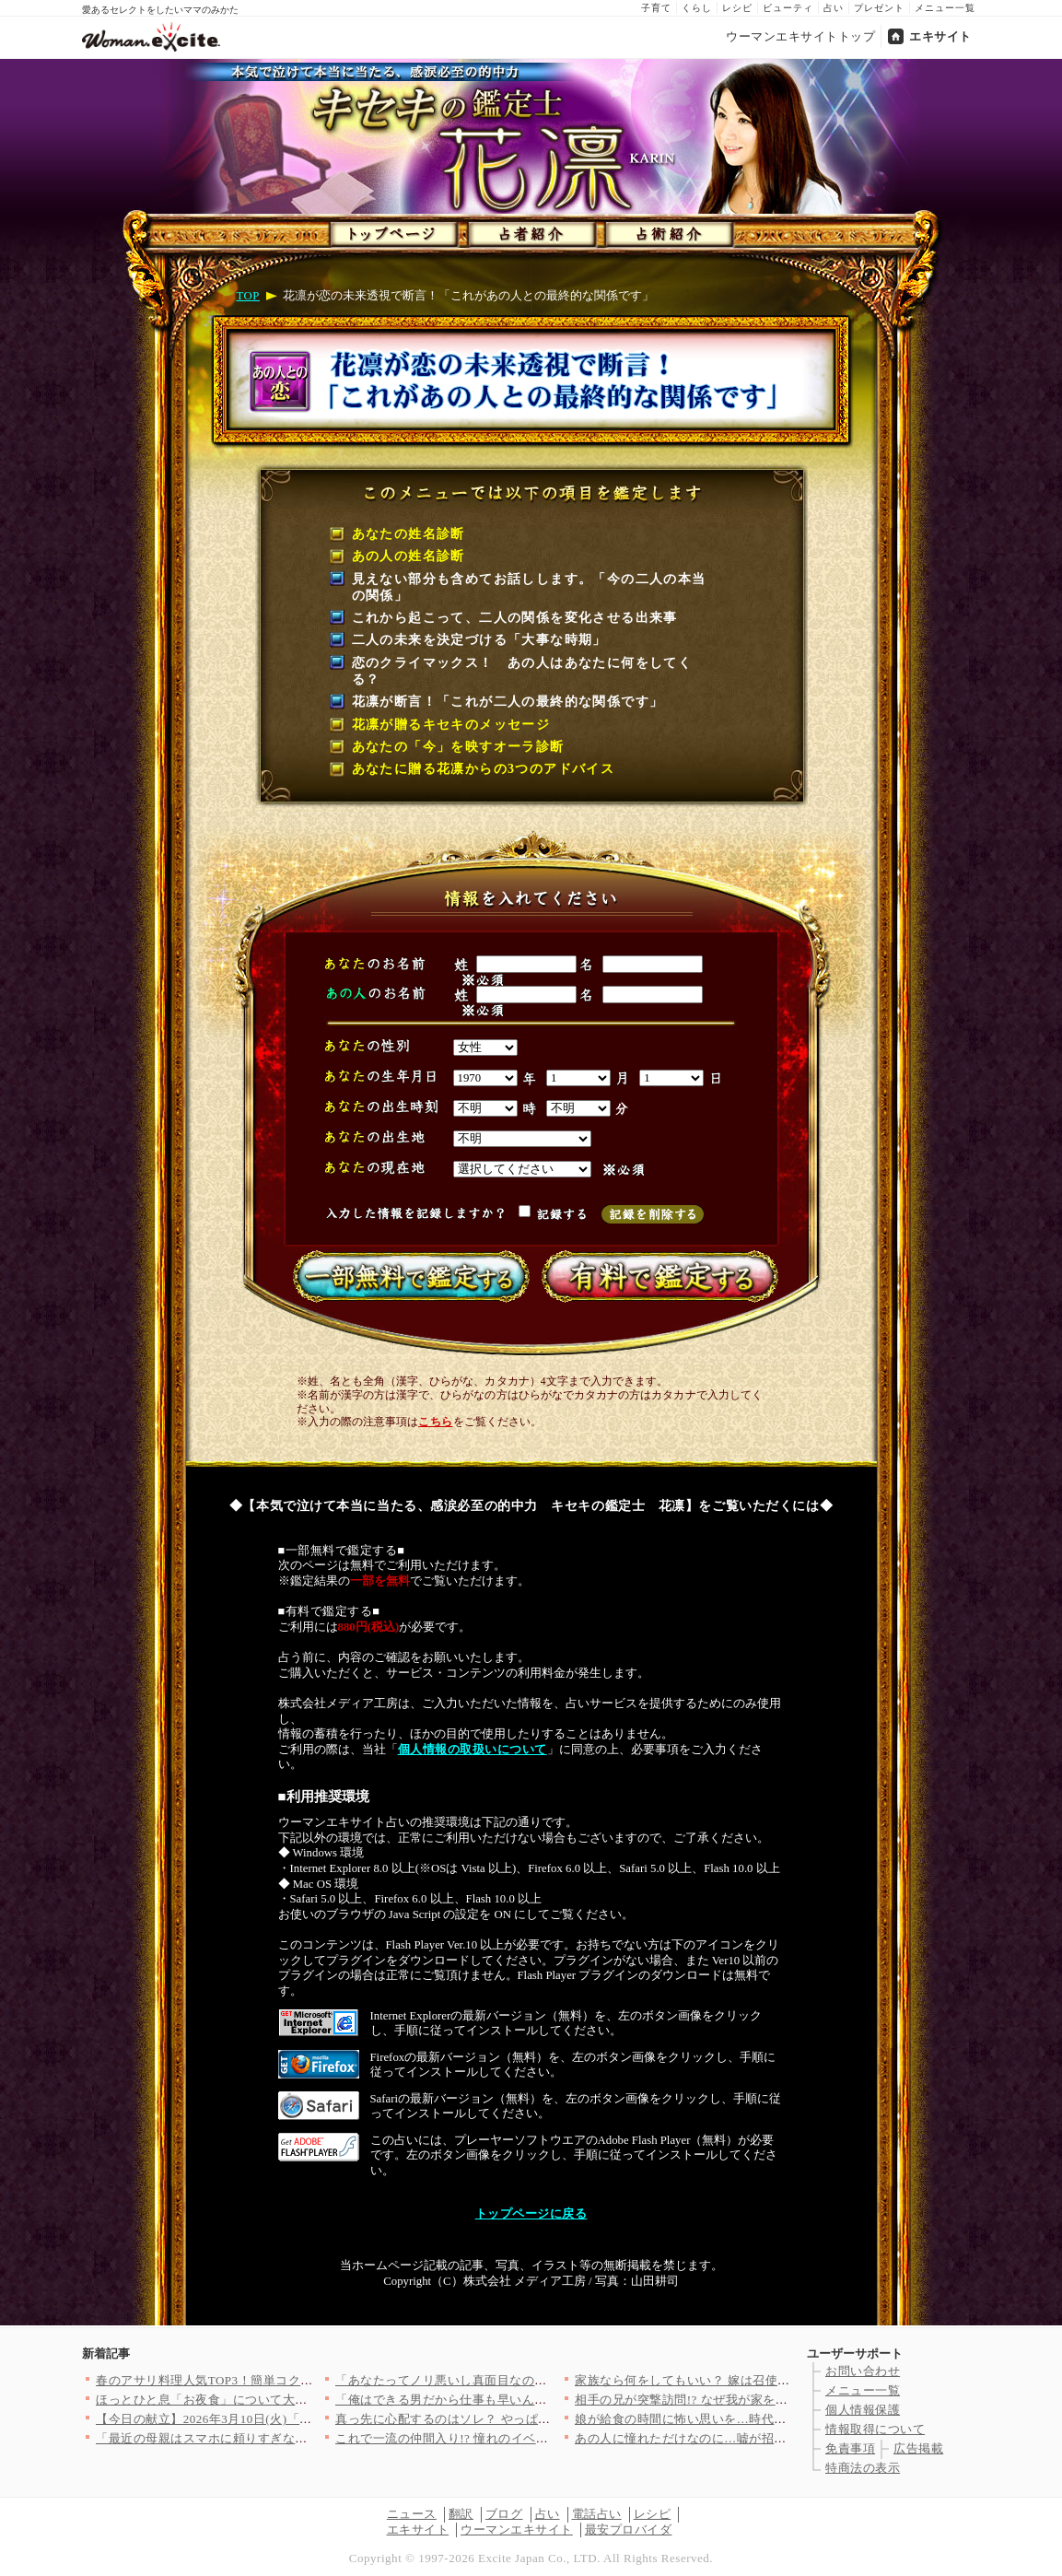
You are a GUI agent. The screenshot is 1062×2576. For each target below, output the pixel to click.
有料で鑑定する (655, 1276)
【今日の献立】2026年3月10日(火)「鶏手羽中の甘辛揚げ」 (260, 2419)
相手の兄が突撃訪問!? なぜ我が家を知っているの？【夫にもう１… (762, 2399)
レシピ (737, 8)
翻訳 (461, 2514)
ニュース (412, 2514)
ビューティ (788, 8)
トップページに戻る (531, 2213)
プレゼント (879, 8)
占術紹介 (664, 230)
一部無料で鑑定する (407, 1276)
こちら (435, 1421)
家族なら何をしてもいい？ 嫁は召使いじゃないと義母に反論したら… (769, 2380)
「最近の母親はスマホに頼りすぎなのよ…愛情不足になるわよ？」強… (295, 2438)
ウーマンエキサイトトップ (800, 36)
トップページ (392, 230)
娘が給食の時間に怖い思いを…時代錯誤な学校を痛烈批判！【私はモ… (774, 2419)
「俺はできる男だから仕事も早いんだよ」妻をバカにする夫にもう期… (534, 2399)
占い (833, 8)
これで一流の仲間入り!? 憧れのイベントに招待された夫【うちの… (522, 2438)
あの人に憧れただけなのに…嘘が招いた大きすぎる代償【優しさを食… (774, 2438)
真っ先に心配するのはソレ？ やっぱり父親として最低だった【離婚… (530, 2419)
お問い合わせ (862, 2371)
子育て (656, 8)
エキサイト (940, 36)
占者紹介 (528, 230)
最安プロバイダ (628, 2529)
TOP (248, 295)
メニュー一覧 (945, 8)
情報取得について (875, 2429)
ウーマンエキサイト (517, 2529)
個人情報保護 (862, 2410)
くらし (697, 8)
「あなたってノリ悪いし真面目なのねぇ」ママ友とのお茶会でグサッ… (534, 2380)
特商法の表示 (862, 2468)
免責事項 (850, 2448)
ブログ (504, 2514)
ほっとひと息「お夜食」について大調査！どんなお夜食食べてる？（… (295, 2399)
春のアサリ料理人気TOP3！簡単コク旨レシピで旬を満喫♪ (257, 2380)
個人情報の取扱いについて (472, 1749)
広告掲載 (918, 2448)
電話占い (597, 2514)
